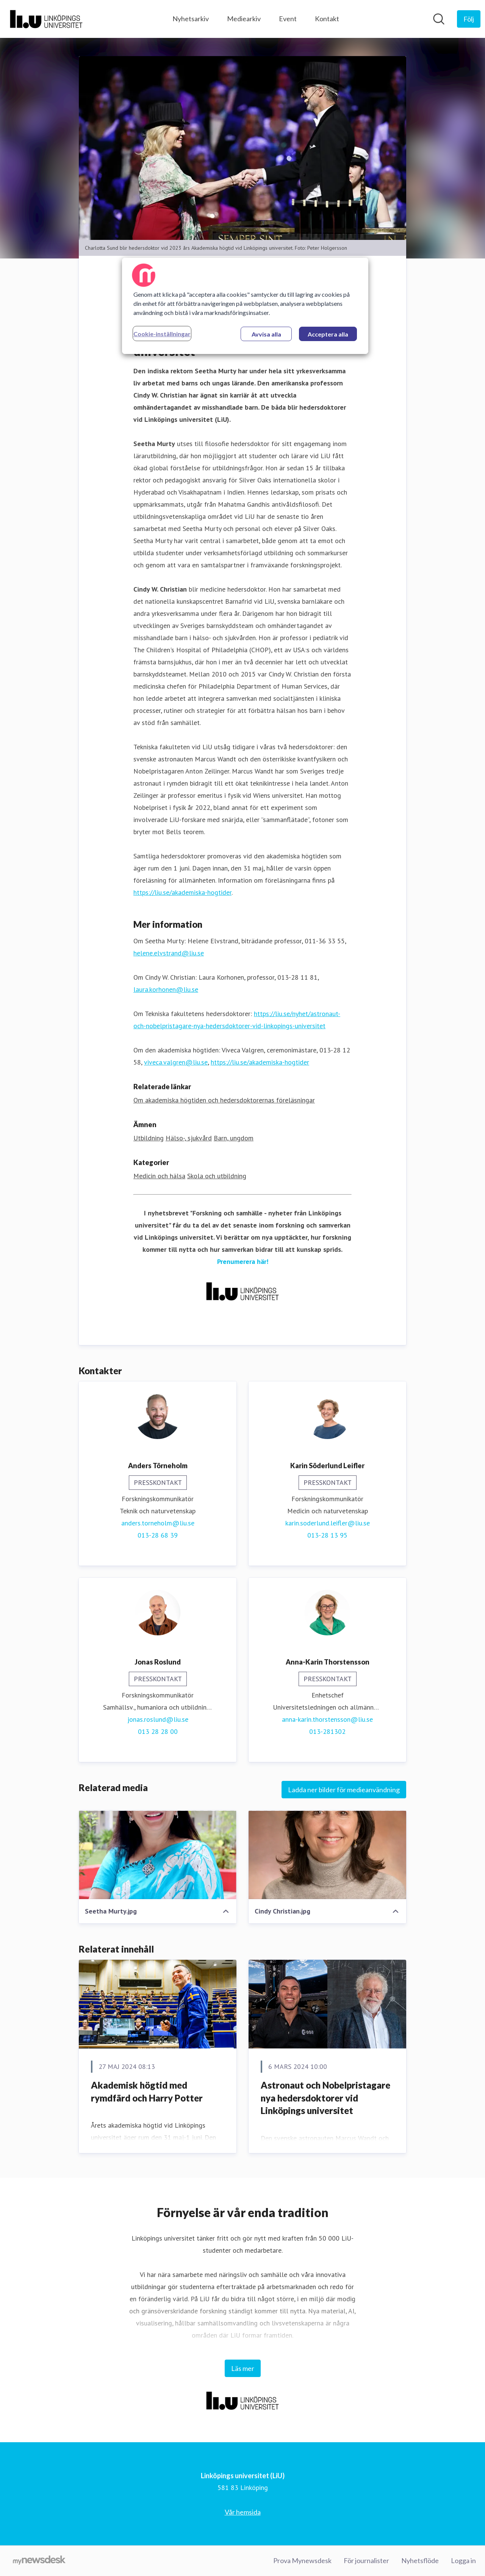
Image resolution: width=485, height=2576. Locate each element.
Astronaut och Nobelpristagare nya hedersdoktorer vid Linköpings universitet (325, 2098)
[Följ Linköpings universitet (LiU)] (468, 19)
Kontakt (327, 18)
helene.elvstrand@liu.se (168, 953)
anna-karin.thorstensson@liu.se (327, 1719)
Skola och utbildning (216, 1176)
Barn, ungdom (233, 1138)
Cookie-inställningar (162, 333)
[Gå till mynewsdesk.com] (39, 2561)
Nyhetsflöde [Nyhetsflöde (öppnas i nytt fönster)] (420, 2560)
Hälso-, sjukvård (189, 1138)
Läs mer (242, 2368)
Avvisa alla (266, 334)
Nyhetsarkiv (190, 18)
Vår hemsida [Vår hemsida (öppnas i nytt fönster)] (243, 2512)
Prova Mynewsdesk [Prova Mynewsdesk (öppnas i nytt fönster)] (302, 2560)
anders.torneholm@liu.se (157, 1523)
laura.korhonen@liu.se (165, 989)
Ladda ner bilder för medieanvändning (344, 1790)
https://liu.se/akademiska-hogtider (182, 892)
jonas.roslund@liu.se (157, 1719)
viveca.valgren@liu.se (176, 1062)
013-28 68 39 (158, 1535)
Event (288, 18)
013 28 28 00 (158, 1731)
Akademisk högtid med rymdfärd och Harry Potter (147, 2092)
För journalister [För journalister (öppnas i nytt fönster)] (366, 2560)
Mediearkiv (244, 18)
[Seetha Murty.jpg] (157, 1855)
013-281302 (327, 1731)
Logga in (463, 2560)
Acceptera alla (328, 334)
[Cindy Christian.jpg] (327, 1855)
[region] (245, 306)
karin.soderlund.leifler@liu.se (327, 1523)
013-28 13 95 (327, 1535)
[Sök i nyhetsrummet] (439, 19)
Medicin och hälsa (159, 1176)
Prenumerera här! (242, 1261)
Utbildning (148, 1138)
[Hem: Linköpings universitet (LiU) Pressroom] (46, 19)
